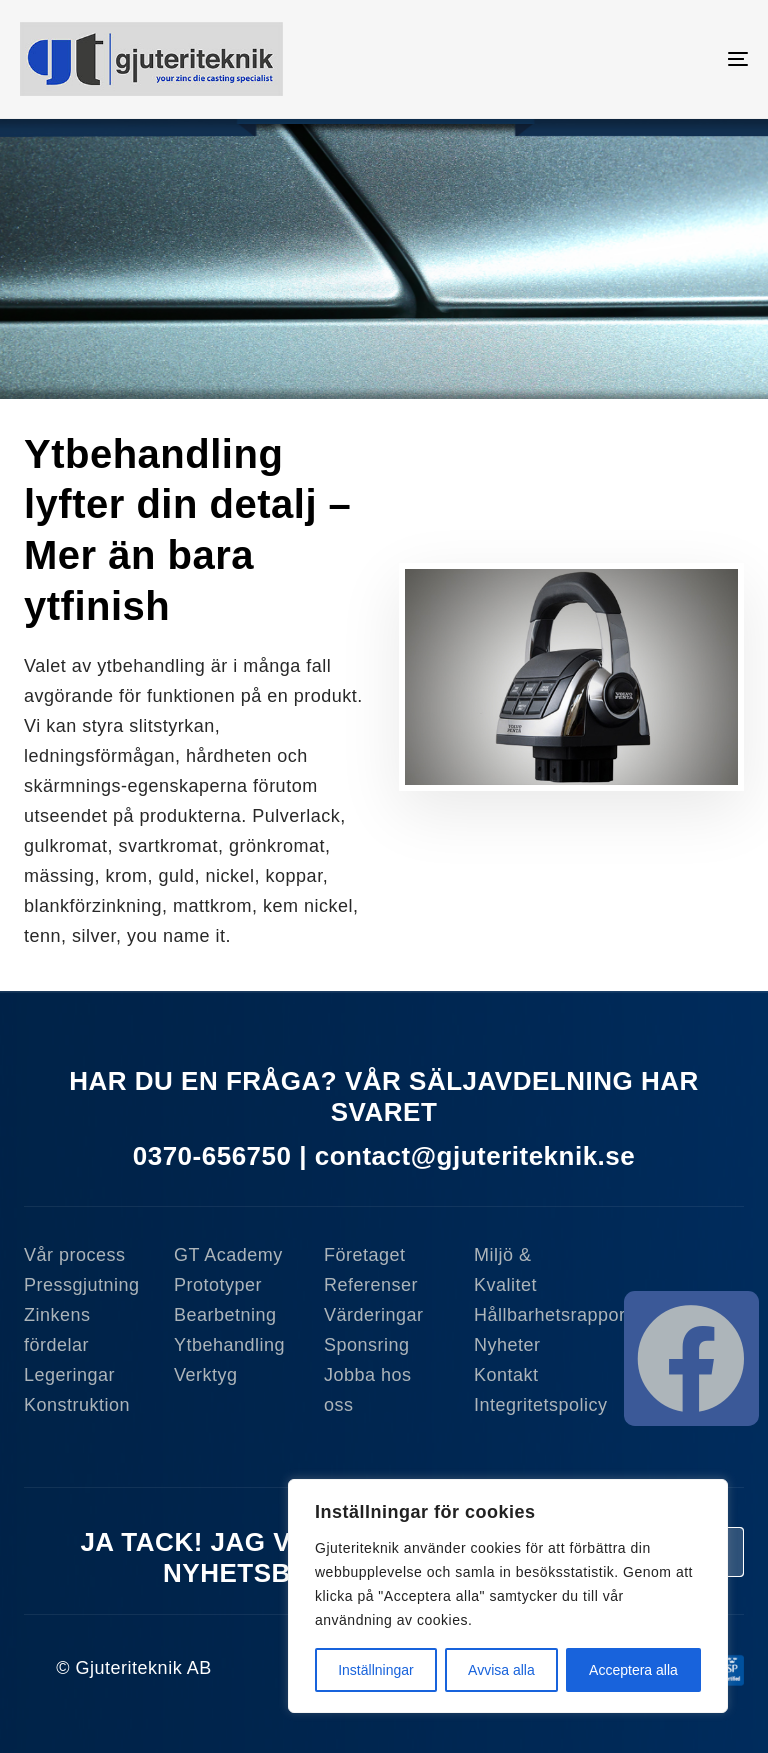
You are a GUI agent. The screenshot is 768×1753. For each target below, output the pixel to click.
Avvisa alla (501, 1670)
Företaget (365, 1255)
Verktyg (206, 1375)
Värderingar (374, 1315)
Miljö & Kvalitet (505, 1270)
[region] (508, 1596)
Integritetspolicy (534, 1405)
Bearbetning (225, 1315)
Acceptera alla (633, 1670)
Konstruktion (77, 1405)
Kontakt (506, 1375)
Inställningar (376, 1670)
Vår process (75, 1255)
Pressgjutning (82, 1285)
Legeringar (69, 1375)
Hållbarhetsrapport (534, 1315)
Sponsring (367, 1345)
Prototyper (218, 1285)
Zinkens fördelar (57, 1330)
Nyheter (507, 1345)
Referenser (371, 1285)
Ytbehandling (229, 1345)
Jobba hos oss (368, 1390)
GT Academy (228, 1255)
